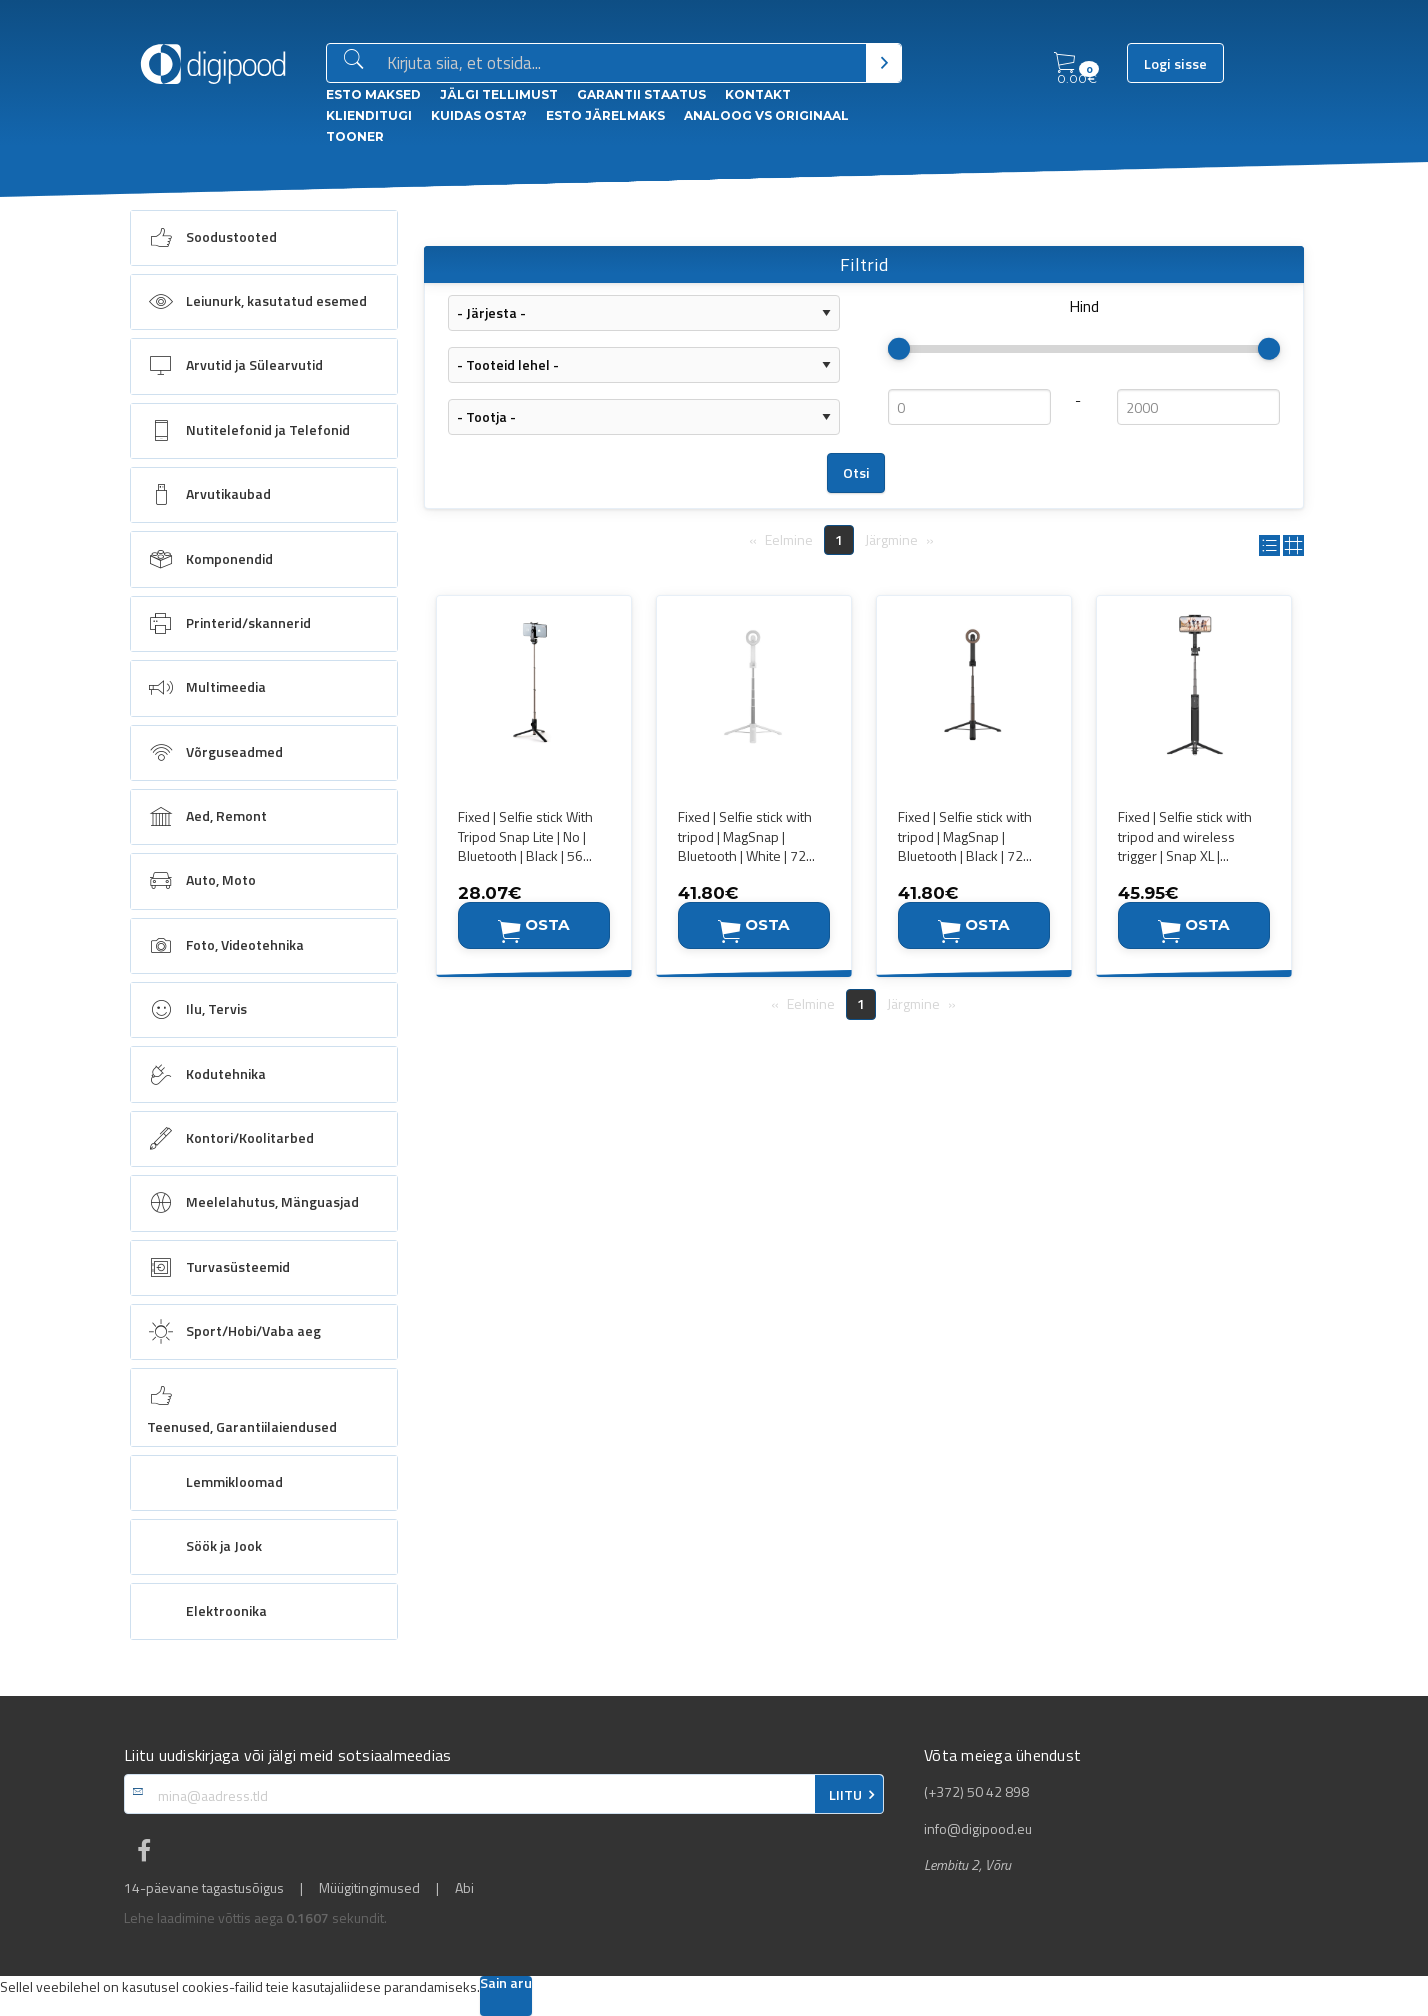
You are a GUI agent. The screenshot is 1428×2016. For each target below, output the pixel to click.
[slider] (899, 349)
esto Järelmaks (605, 115)
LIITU (845, 1795)
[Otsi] (883, 63)
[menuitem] (264, 238)
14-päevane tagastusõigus (204, 1888)
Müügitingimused (369, 1888)
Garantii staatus (641, 94)
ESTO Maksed (373, 94)
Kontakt (758, 94)
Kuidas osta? (479, 115)
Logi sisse (1175, 64)
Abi (464, 1888)
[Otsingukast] (622, 64)
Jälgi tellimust (499, 94)
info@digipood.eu (978, 1829)
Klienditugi (369, 115)
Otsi (856, 473)
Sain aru (506, 1984)
